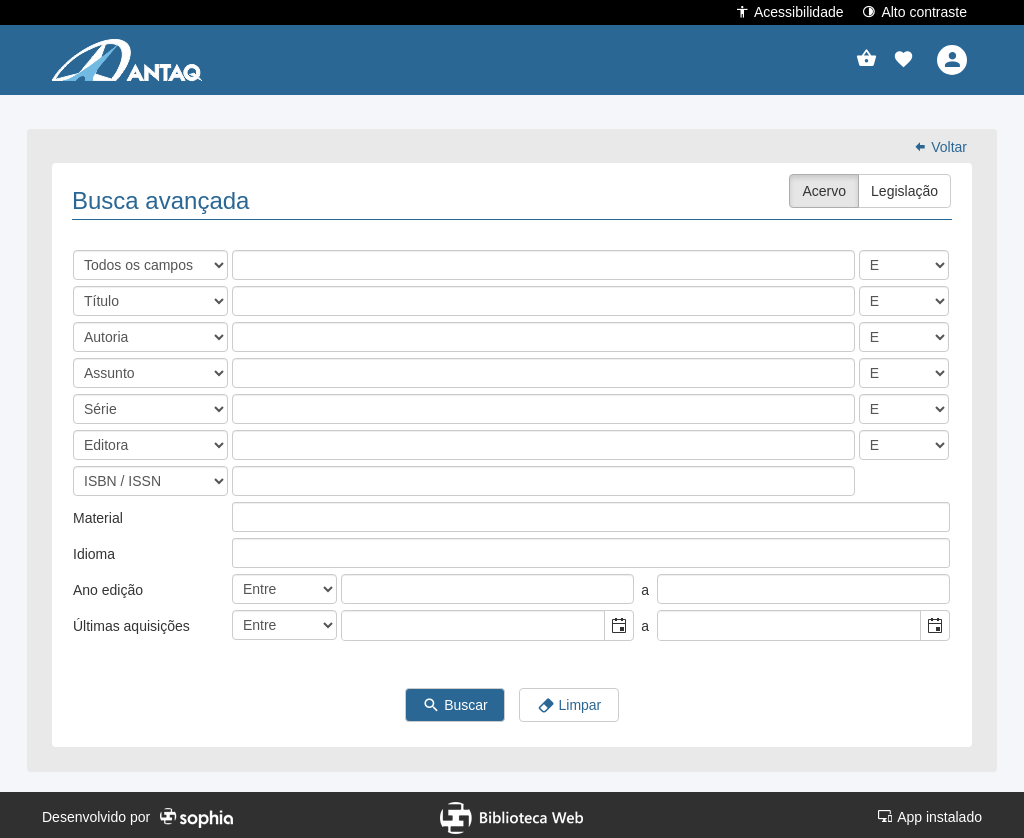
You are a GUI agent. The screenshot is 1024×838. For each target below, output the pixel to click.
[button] (903, 60)
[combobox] (473, 622)
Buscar (454, 702)
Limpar (569, 702)
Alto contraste (914, 11)
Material (98, 514)
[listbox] (248, 513)
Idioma (94, 550)
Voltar (940, 143)
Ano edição (108, 586)
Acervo (824, 187)
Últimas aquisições (131, 622)
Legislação (904, 187)
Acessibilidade (789, 11)
